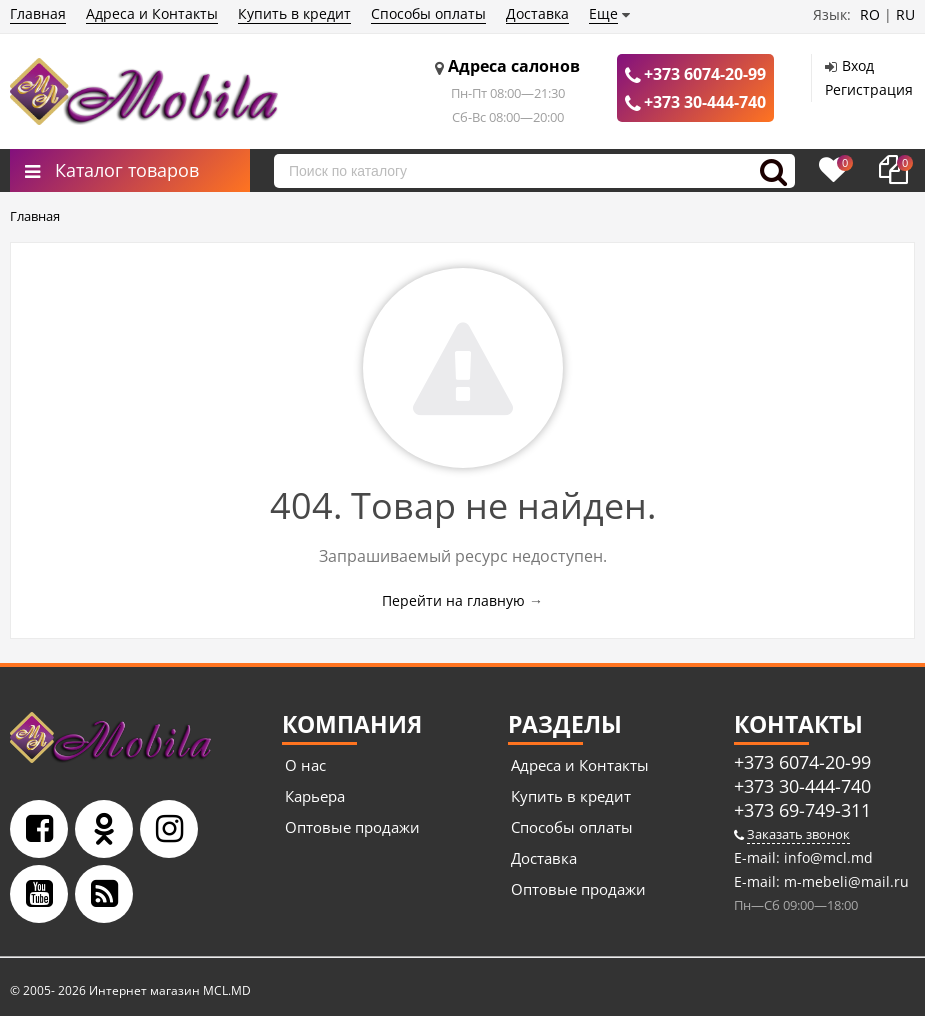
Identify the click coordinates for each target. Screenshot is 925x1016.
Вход (858, 65)
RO (870, 14)
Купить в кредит (294, 13)
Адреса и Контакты (152, 13)
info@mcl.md (826, 857)
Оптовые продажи (352, 827)
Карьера (315, 796)
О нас (305, 765)
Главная (38, 13)
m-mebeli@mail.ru (844, 881)
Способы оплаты (428, 13)
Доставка (537, 13)
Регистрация (869, 89)
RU (905, 14)
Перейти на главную (453, 600)
